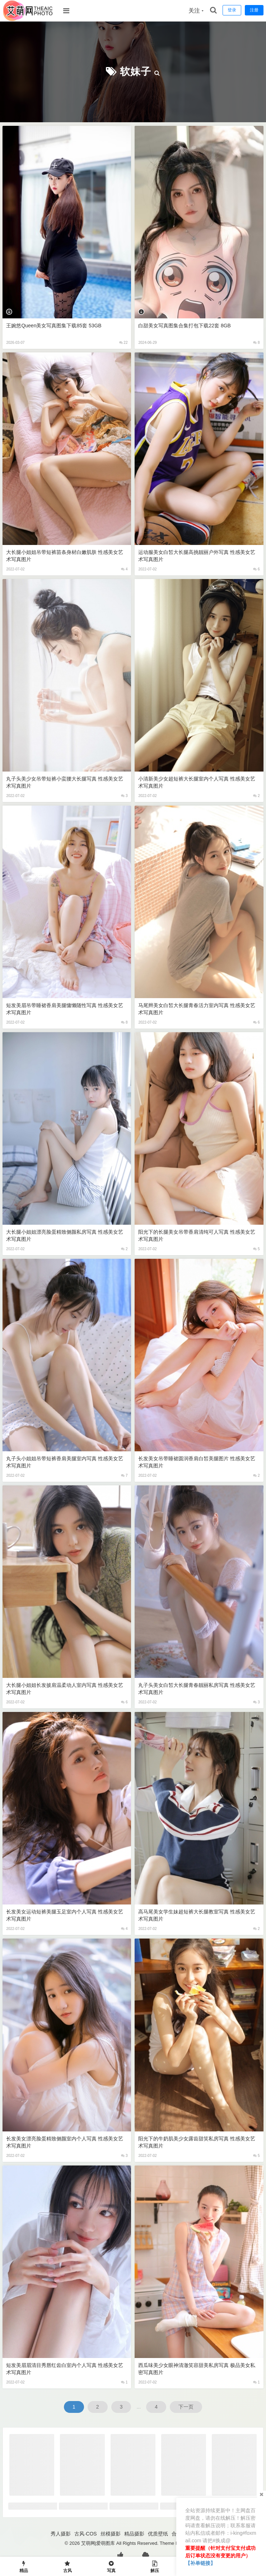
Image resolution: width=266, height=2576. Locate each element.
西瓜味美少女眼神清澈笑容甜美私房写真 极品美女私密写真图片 (196, 2368)
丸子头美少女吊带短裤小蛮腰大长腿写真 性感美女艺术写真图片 (64, 782)
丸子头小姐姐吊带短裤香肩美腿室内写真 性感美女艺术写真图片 (64, 1462)
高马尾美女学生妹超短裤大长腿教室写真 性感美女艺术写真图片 (196, 1915)
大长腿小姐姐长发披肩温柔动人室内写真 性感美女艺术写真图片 (64, 1688)
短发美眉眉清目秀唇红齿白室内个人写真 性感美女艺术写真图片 (64, 2368)
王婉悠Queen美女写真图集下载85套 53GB (53, 325)
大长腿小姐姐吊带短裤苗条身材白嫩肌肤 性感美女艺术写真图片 (64, 555)
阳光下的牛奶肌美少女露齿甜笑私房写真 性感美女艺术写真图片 (196, 2142)
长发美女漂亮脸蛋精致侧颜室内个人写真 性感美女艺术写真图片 (64, 2142)
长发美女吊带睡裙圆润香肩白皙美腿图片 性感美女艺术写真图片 (196, 1462)
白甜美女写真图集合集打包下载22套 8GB (184, 325)
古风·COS (85, 2534)
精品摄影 (134, 2534)
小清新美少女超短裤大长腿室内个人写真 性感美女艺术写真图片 (196, 782)
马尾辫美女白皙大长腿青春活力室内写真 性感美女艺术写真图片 (196, 1008)
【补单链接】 (200, 2563)
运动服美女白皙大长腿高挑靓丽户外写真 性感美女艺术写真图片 (196, 555)
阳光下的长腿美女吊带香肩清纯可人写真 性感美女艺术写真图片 (196, 1235)
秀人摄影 (61, 2534)
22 (123, 343)
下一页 (185, 2407)
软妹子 (135, 71)
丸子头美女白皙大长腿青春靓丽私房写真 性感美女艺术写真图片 (196, 1688)
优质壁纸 (158, 2534)
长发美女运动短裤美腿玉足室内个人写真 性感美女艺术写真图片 (64, 1915)
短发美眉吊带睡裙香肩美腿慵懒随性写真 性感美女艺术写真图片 (64, 1008)
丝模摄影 (111, 2534)
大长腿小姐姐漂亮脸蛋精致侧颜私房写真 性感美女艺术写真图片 (64, 1235)
